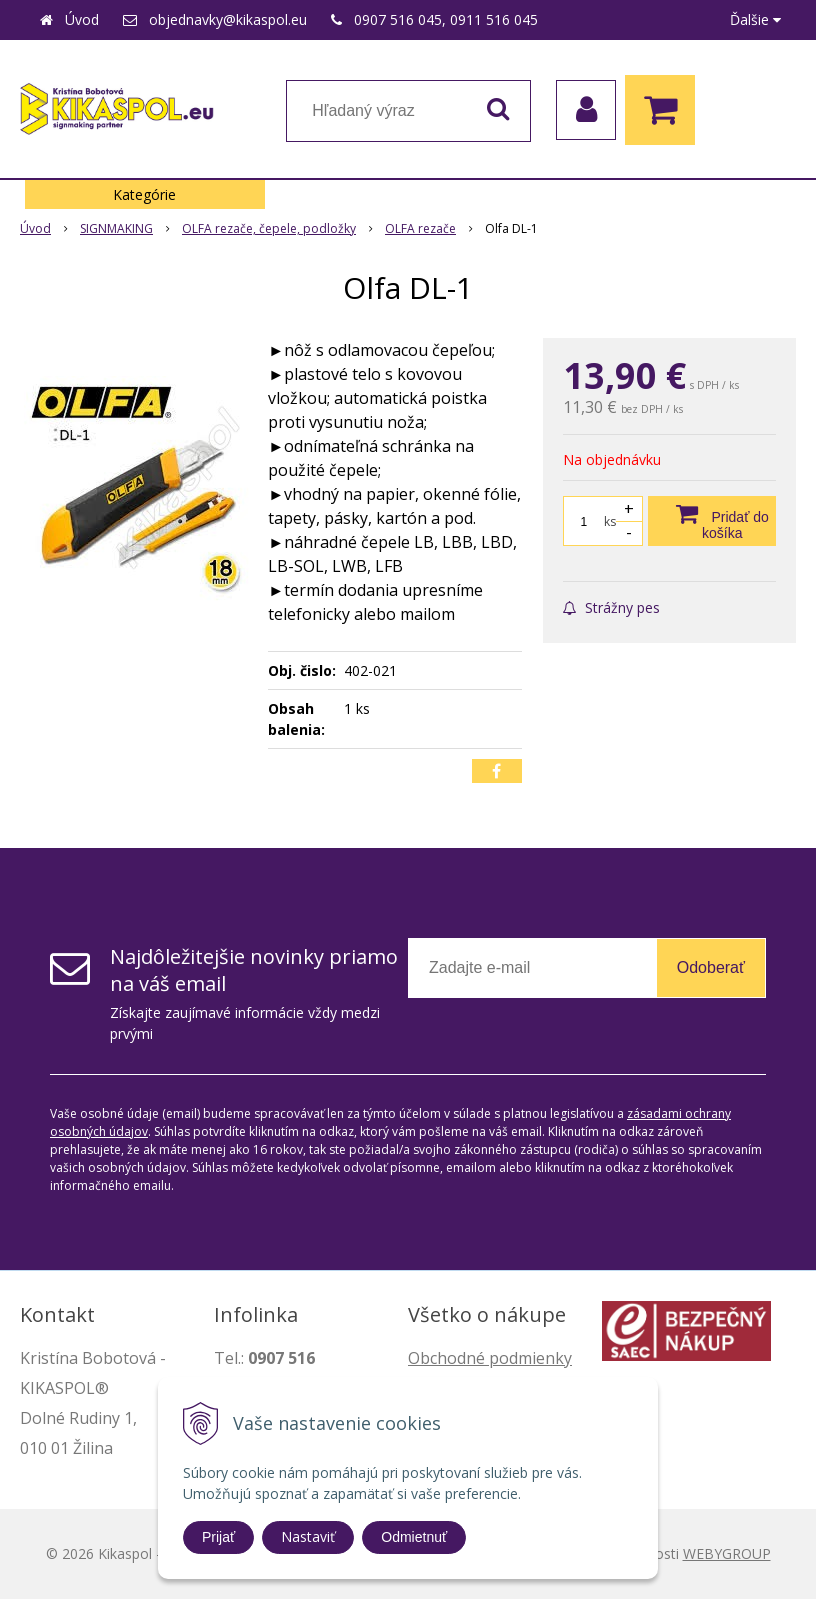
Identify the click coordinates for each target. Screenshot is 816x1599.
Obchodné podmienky (490, 1358)
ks (610, 521)
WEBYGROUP (727, 1553)
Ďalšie (755, 19)
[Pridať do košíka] (712, 521)
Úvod (82, 19)
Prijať (218, 1537)
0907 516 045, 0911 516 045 (446, 19)
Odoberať (711, 967)
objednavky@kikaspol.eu (228, 19)
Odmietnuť (414, 1537)
